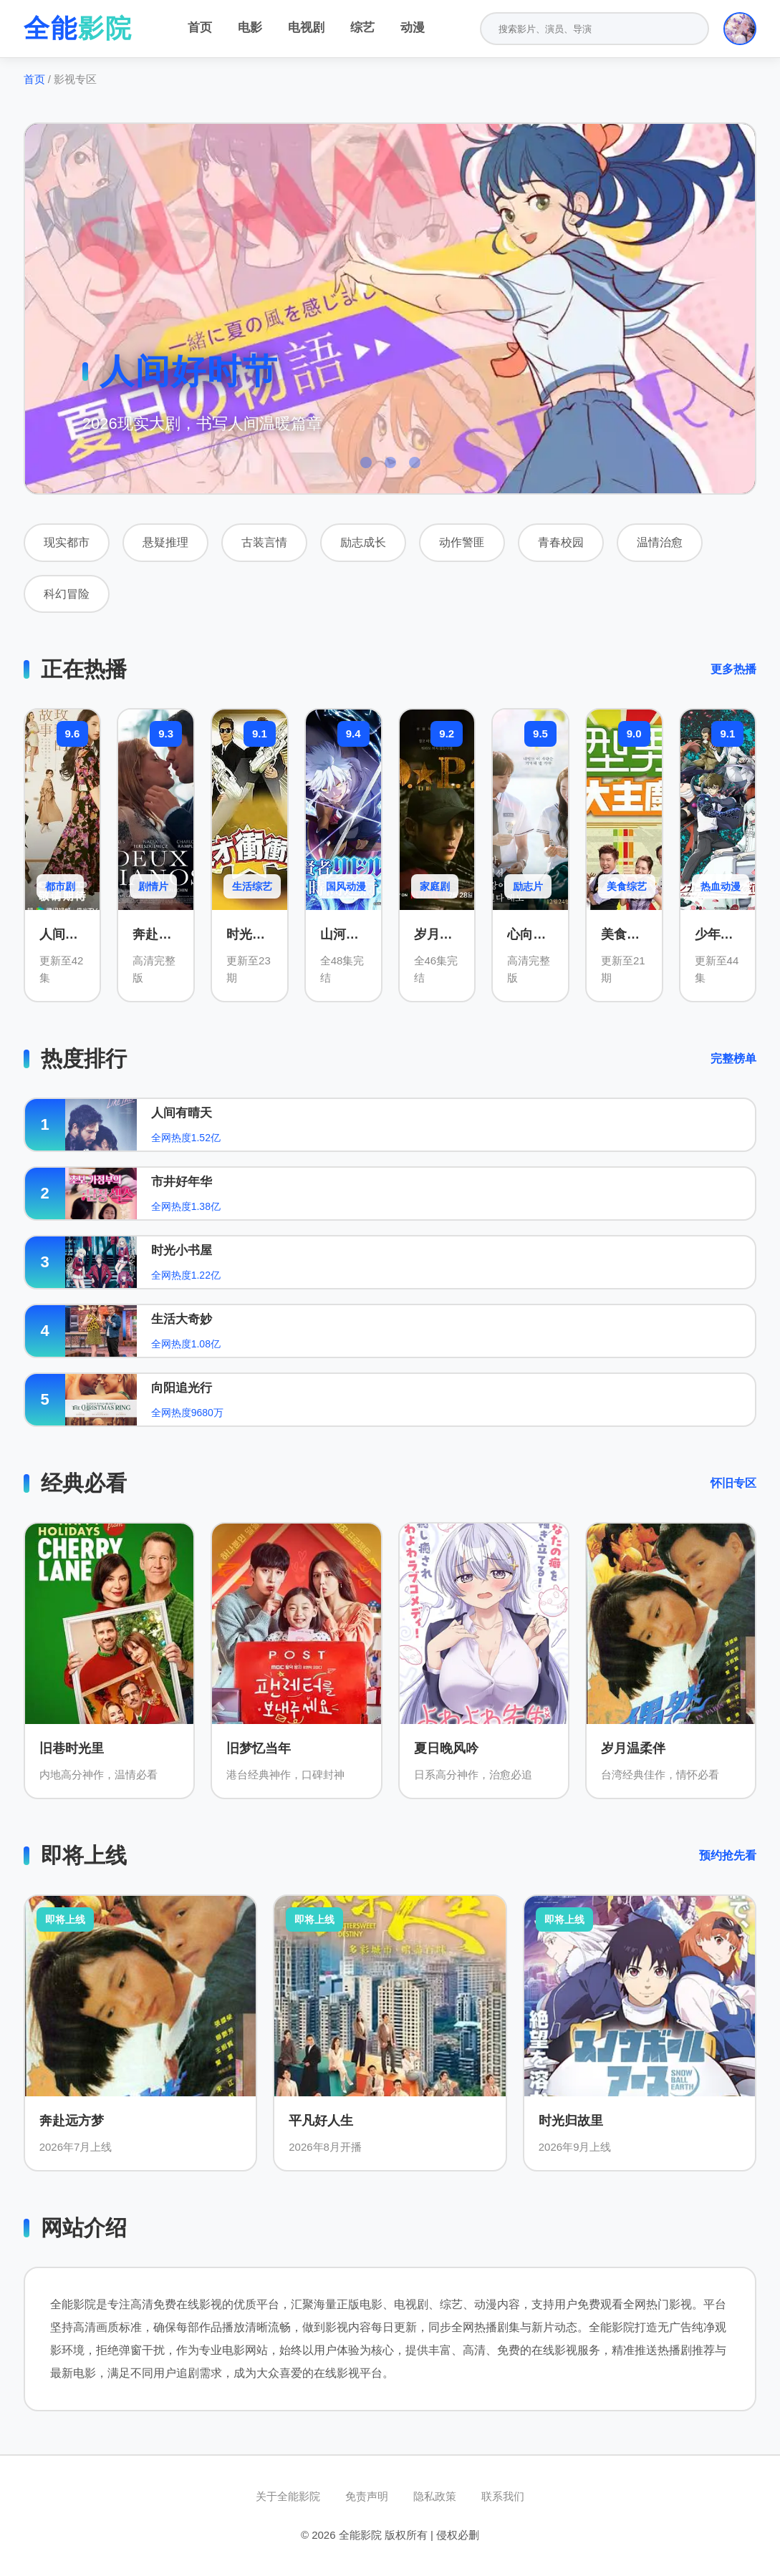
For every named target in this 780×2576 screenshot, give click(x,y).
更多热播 (733, 669)
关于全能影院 (288, 2496)
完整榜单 (733, 1058)
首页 (200, 27)
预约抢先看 (727, 1855)
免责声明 (366, 2496)
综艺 (362, 27)
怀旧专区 (733, 1483)
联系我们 (502, 2496)
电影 (250, 27)
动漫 (412, 27)
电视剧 (306, 27)
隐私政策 (434, 2496)
